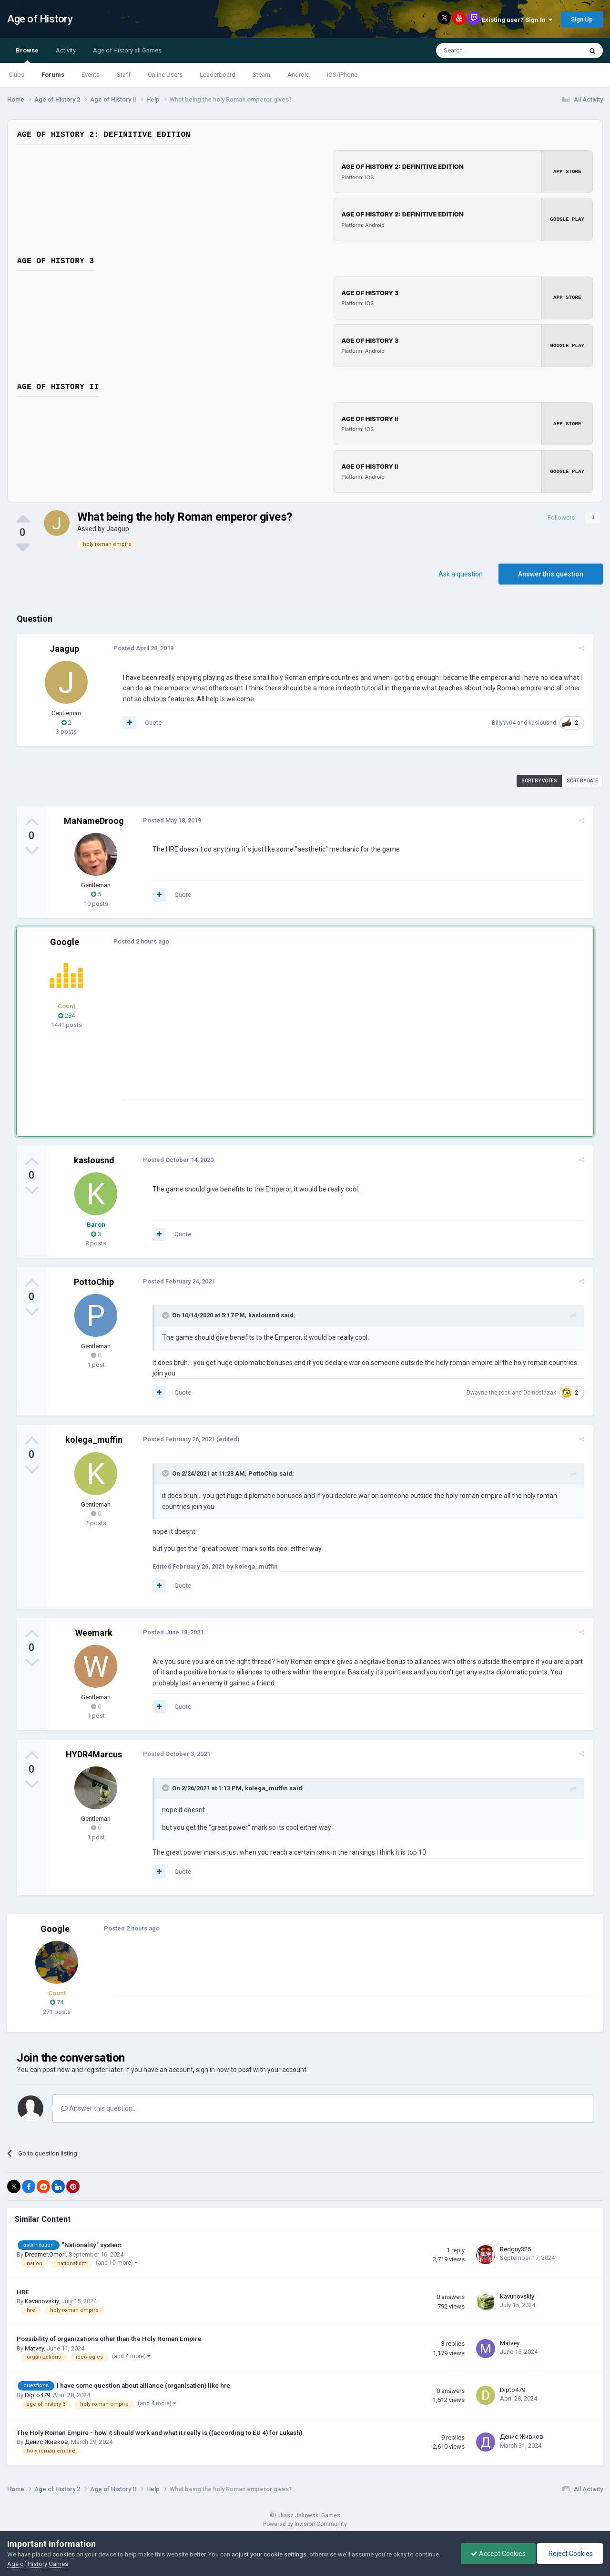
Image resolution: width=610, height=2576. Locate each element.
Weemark (93, 1632)
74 (56, 2001)
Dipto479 (37, 2395)
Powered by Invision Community (305, 2524)
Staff (124, 74)
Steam (261, 74)
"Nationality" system (92, 2244)
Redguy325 (515, 2248)
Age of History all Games (127, 50)
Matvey (34, 2347)
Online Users (165, 74)
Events (90, 74)
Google (64, 941)
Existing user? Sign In (517, 19)
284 (66, 1015)
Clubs (16, 74)
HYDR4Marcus (94, 1754)
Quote (151, 722)
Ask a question (460, 573)
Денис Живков (46, 2441)
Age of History (39, 19)
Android (298, 74)
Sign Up (582, 19)
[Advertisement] (295, 1031)
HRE (23, 2291)
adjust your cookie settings (269, 2554)
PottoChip (94, 1281)
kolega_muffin (93, 1440)
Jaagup (117, 528)
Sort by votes (539, 780)
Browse (27, 55)
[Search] (486, 50)
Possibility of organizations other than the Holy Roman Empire (109, 2338)
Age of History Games (37, 2563)
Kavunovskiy (42, 2301)
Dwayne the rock (490, 1392)
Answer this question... (99, 2108)
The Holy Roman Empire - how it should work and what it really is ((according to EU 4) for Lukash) (159, 2432)
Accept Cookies (498, 2553)
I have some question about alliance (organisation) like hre (143, 2385)
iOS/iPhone (342, 74)
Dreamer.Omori (45, 2254)
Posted (142, 647)
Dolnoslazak (541, 1392)
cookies (63, 2554)
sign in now (212, 2069)
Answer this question (550, 573)
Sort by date (582, 780)
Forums (52, 74)
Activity (66, 50)
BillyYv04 (505, 722)
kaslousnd (544, 722)
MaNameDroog (94, 820)
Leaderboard (217, 74)
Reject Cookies (570, 2553)
